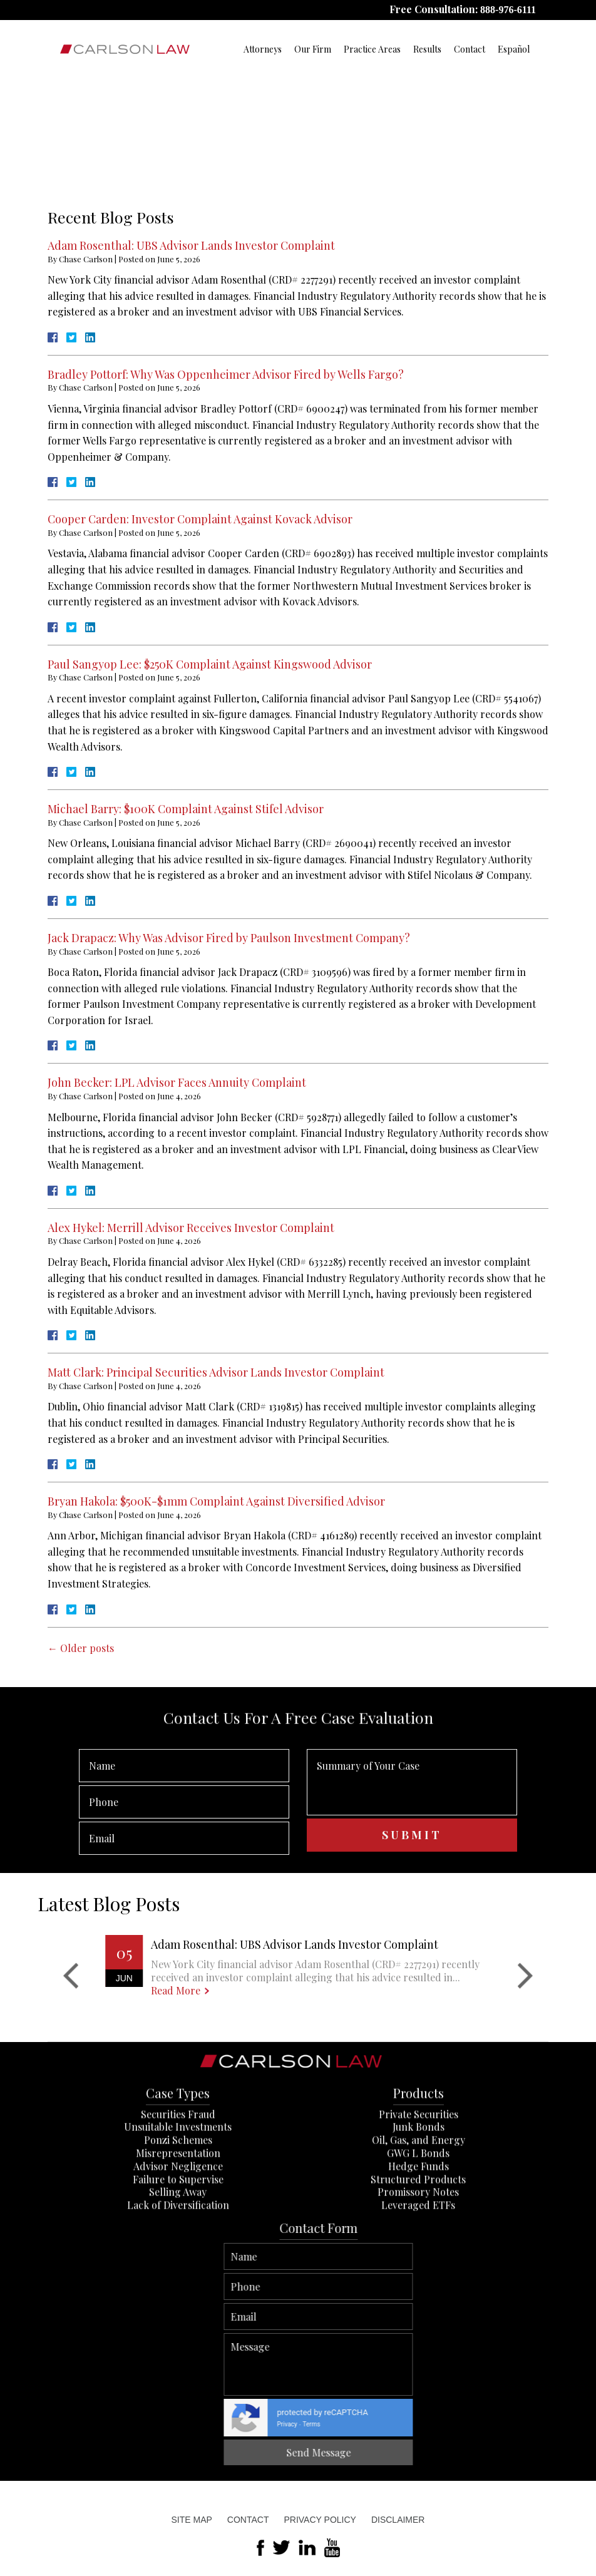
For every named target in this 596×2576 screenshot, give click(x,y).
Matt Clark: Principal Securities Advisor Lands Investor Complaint (216, 1372)
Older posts (81, 1648)
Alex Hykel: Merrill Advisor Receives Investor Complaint (191, 1227)
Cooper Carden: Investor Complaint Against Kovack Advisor (200, 518)
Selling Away (178, 2310)
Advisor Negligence (178, 2284)
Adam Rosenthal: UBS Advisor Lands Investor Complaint (191, 245)
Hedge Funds (418, 2284)
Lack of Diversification (178, 2322)
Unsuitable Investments (178, 2245)
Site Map (192, 2520)
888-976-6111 (508, 9)
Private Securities (418, 2232)
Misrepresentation (178, 2270)
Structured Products (418, 2297)
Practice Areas (372, 49)
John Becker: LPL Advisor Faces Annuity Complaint (177, 1082)
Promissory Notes (418, 2310)
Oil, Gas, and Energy (418, 2257)
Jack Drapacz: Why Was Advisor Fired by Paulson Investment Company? (229, 937)
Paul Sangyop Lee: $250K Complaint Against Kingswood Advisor (210, 664)
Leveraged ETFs (418, 2322)
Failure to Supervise (178, 2297)
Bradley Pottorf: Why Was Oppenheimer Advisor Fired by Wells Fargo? (226, 374)
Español (514, 49)
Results (427, 49)
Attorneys (263, 49)
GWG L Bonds (418, 2270)
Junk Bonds (418, 2245)
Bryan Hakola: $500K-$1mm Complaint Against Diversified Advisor (216, 1501)
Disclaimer (398, 2520)
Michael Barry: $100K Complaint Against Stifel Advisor (186, 808)
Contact (469, 49)
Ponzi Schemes (178, 2257)
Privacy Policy (320, 2520)
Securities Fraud (178, 2232)
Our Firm (312, 49)
